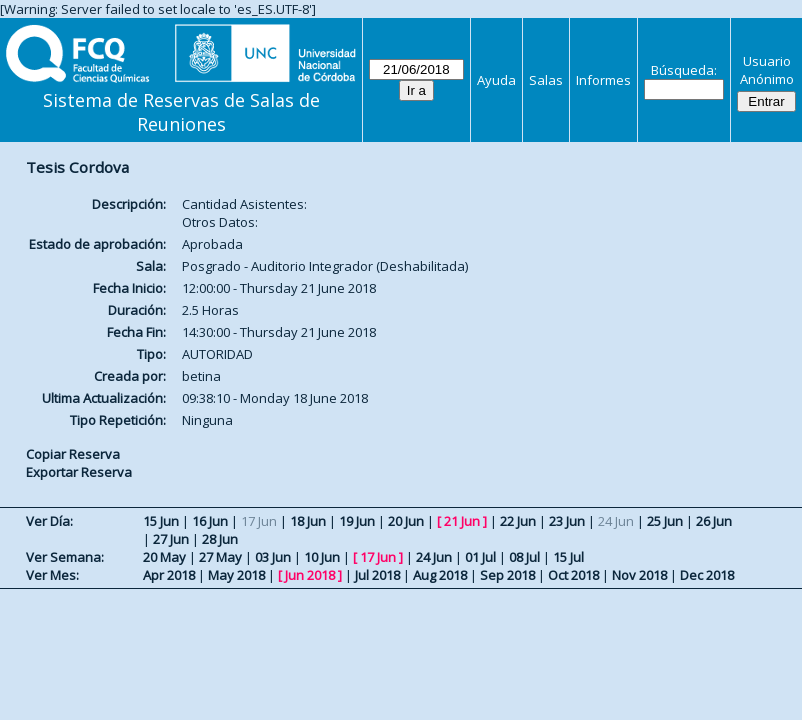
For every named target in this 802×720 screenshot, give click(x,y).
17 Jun (378, 557)
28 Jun (220, 539)
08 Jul (524, 557)
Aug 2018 (440, 575)
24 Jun (434, 557)
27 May (220, 557)
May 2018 (236, 575)
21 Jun (462, 521)
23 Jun (567, 521)
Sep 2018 (507, 575)
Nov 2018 (639, 575)
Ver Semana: (65, 557)
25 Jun (665, 521)
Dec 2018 (707, 575)
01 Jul (480, 557)
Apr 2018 (169, 575)
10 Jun (322, 557)
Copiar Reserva (73, 454)
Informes (603, 80)
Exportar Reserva (79, 472)
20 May (164, 557)
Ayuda (496, 80)
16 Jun (210, 521)
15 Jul (568, 557)
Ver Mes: (52, 575)
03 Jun (273, 557)
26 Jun (714, 521)
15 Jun (161, 521)
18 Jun (308, 521)
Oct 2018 (573, 575)
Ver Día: (49, 521)
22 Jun (518, 521)
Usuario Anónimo (767, 70)
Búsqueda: (684, 70)
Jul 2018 (377, 575)
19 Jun (357, 521)
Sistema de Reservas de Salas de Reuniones (181, 112)
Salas (546, 80)
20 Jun (406, 521)
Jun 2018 (310, 575)
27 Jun (171, 539)
